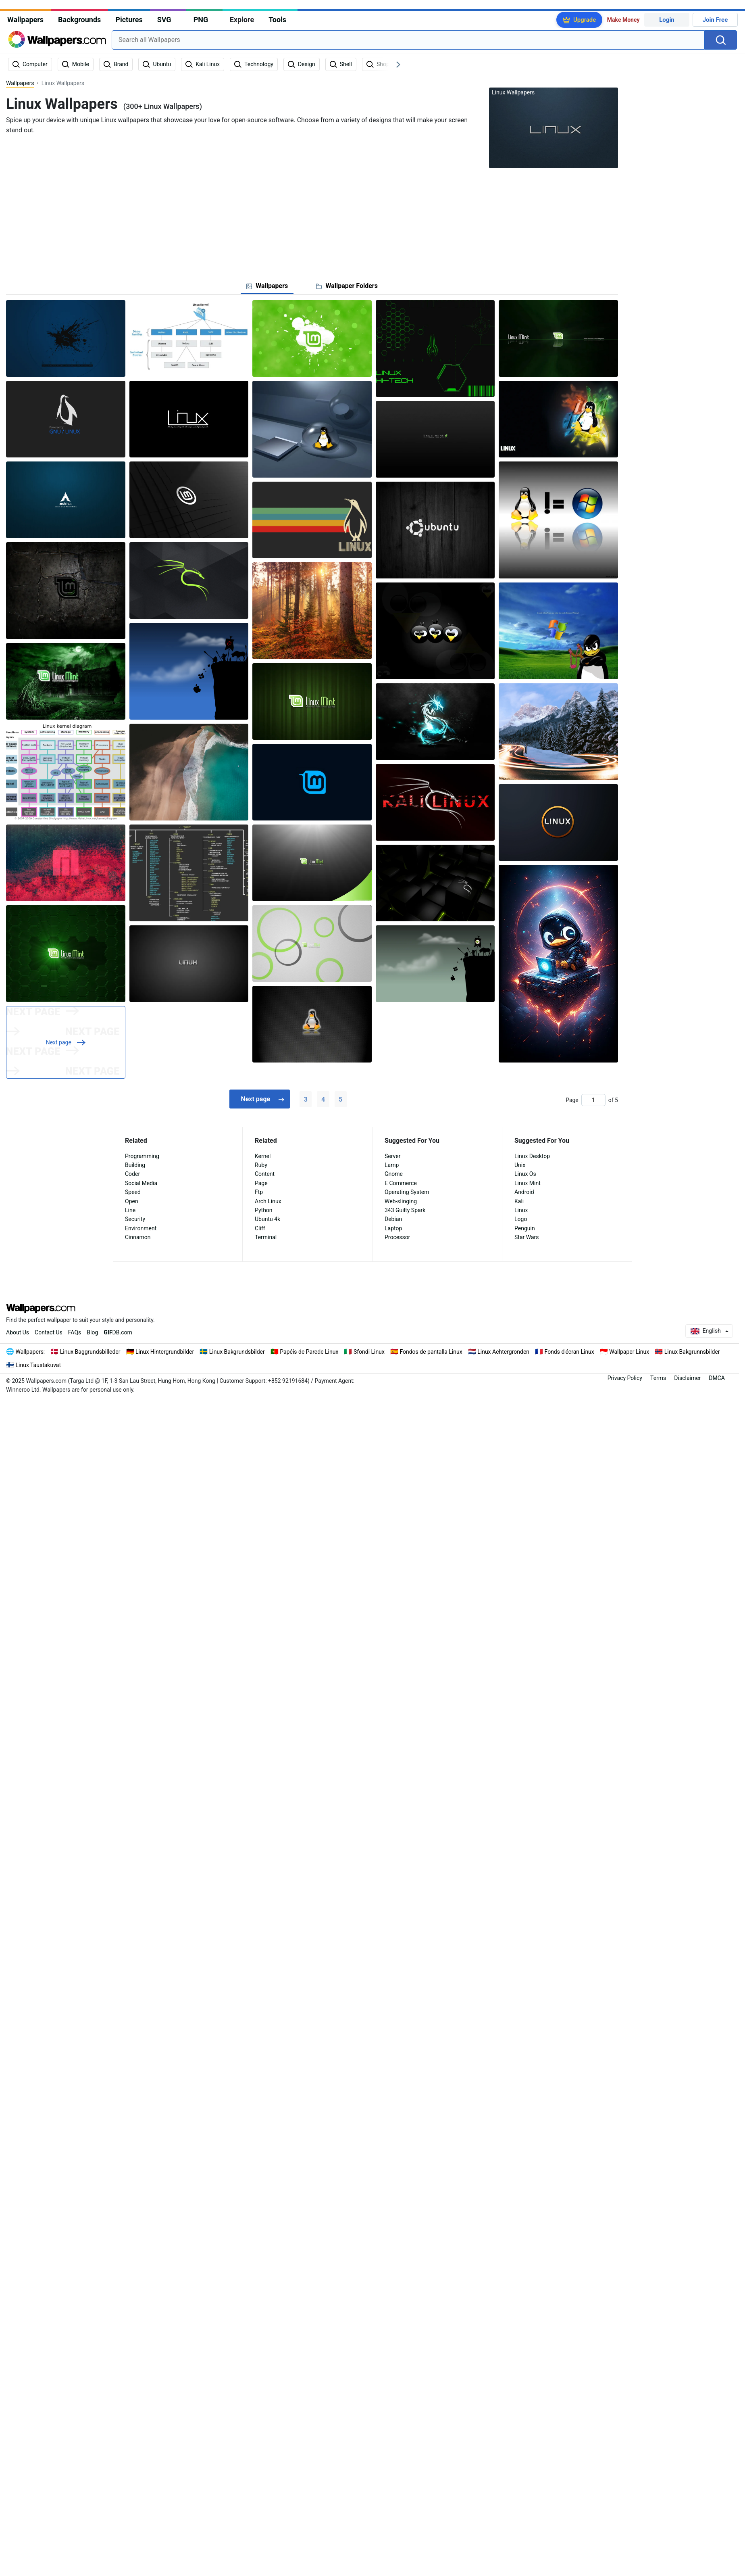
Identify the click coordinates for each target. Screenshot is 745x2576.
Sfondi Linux (369, 1352)
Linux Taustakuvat (38, 1365)
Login (666, 19)
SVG (164, 19)
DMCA (717, 1378)
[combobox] (408, 40)
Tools (277, 19)
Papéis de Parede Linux (309, 1352)
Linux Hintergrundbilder (164, 1352)
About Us (17, 1332)
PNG (201, 19)
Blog (92, 1332)
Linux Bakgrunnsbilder (692, 1352)
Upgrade (584, 19)
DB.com (118, 1332)
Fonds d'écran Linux (569, 1352)
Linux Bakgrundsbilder (237, 1352)
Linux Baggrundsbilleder (90, 1352)
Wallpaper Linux (629, 1352)
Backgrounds (79, 19)
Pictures (128, 19)
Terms (658, 1378)
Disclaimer (687, 1378)
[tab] (267, 286)
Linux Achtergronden (503, 1352)
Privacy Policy (625, 1378)
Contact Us (48, 1332)
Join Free (715, 19)
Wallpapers (25, 19)
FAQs (74, 1332)
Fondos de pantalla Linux (431, 1352)
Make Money (623, 20)
